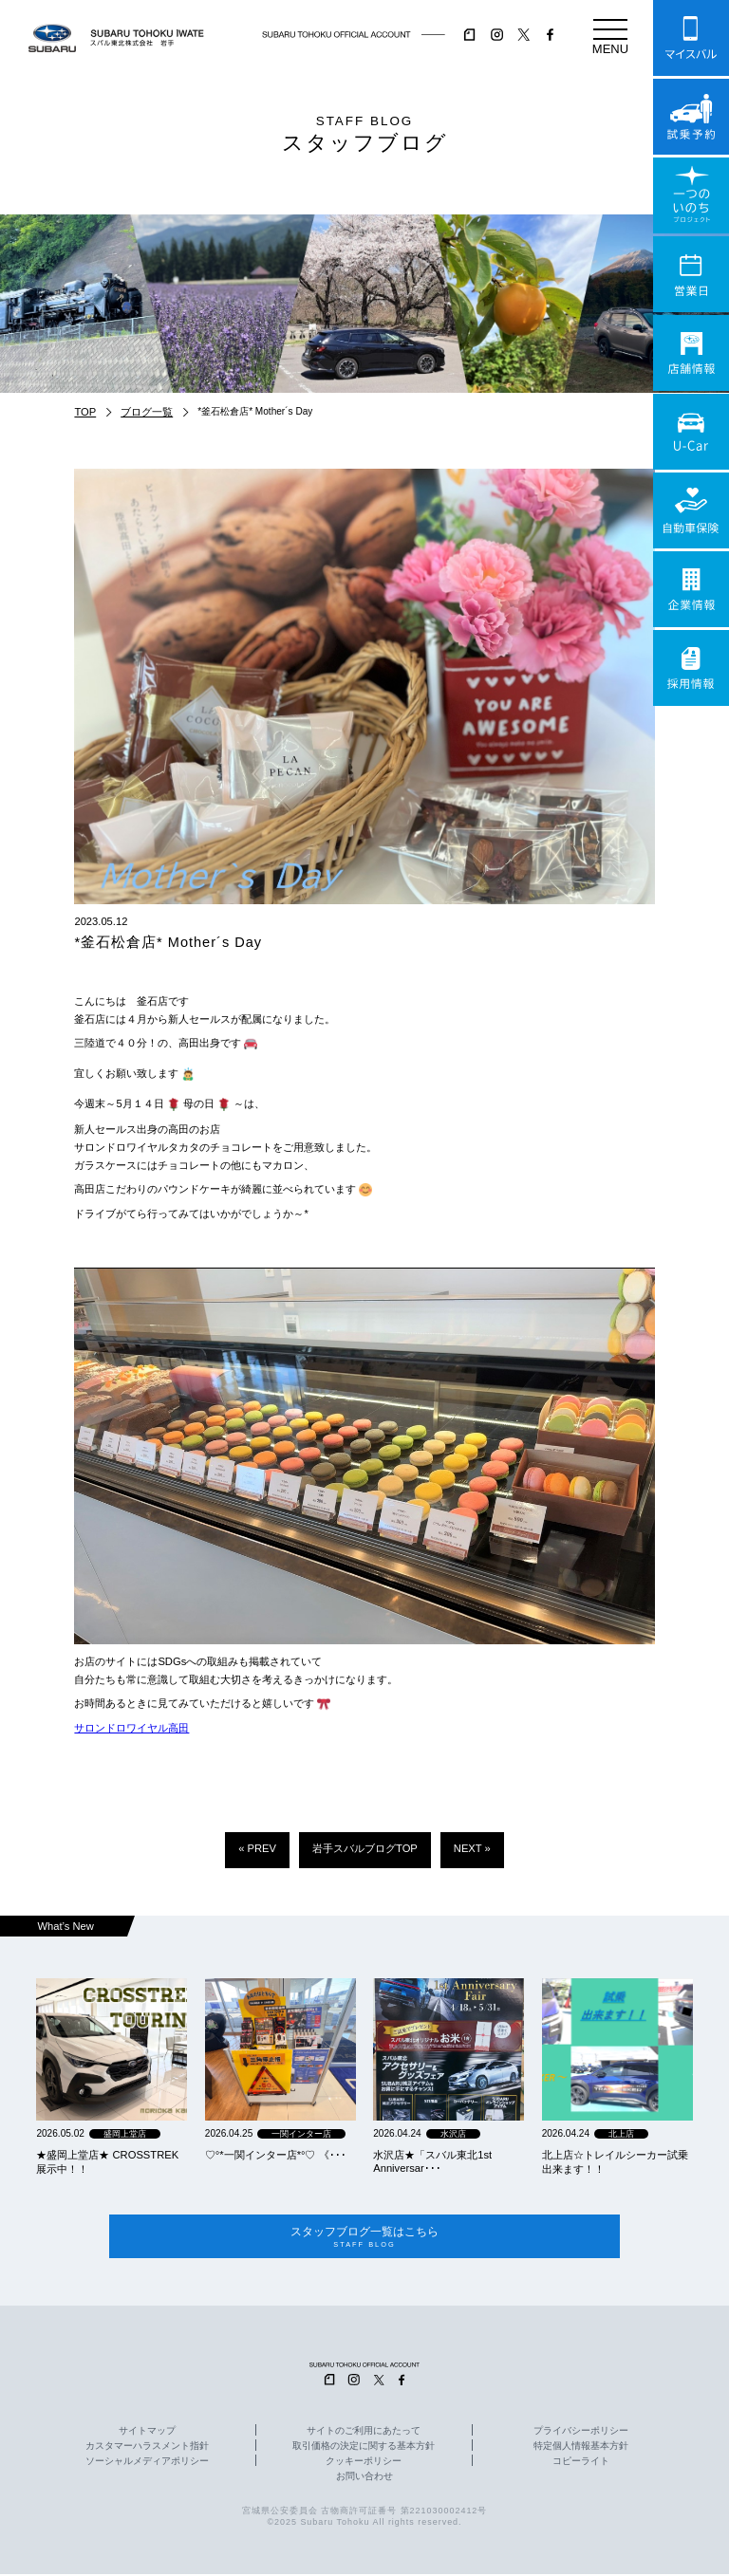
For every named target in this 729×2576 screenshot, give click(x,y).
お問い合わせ (364, 2478)
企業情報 (691, 589)
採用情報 (691, 668)
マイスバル (691, 38)
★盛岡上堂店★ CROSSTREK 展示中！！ (107, 2162)
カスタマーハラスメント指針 (147, 2447)
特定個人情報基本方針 (580, 2447)
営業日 (691, 274)
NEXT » (472, 1848)
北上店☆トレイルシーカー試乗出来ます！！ (615, 2162)
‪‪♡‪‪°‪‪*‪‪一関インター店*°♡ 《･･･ (275, 2154)
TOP (85, 411)
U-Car (691, 432)
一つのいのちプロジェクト (691, 195)
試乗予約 (691, 117)
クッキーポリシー (364, 2463)
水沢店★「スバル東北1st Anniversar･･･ (432, 2161)
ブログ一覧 (147, 411)
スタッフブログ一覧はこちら (364, 2238)
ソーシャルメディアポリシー (147, 2463)
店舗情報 (691, 353)
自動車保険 (691, 510)
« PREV (257, 1848)
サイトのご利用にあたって (364, 2432)
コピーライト (580, 2463)
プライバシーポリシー (580, 2432)
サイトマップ (147, 2432)
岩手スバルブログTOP (365, 1848)
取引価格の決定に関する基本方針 (363, 2447)
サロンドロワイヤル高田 (131, 1727)
